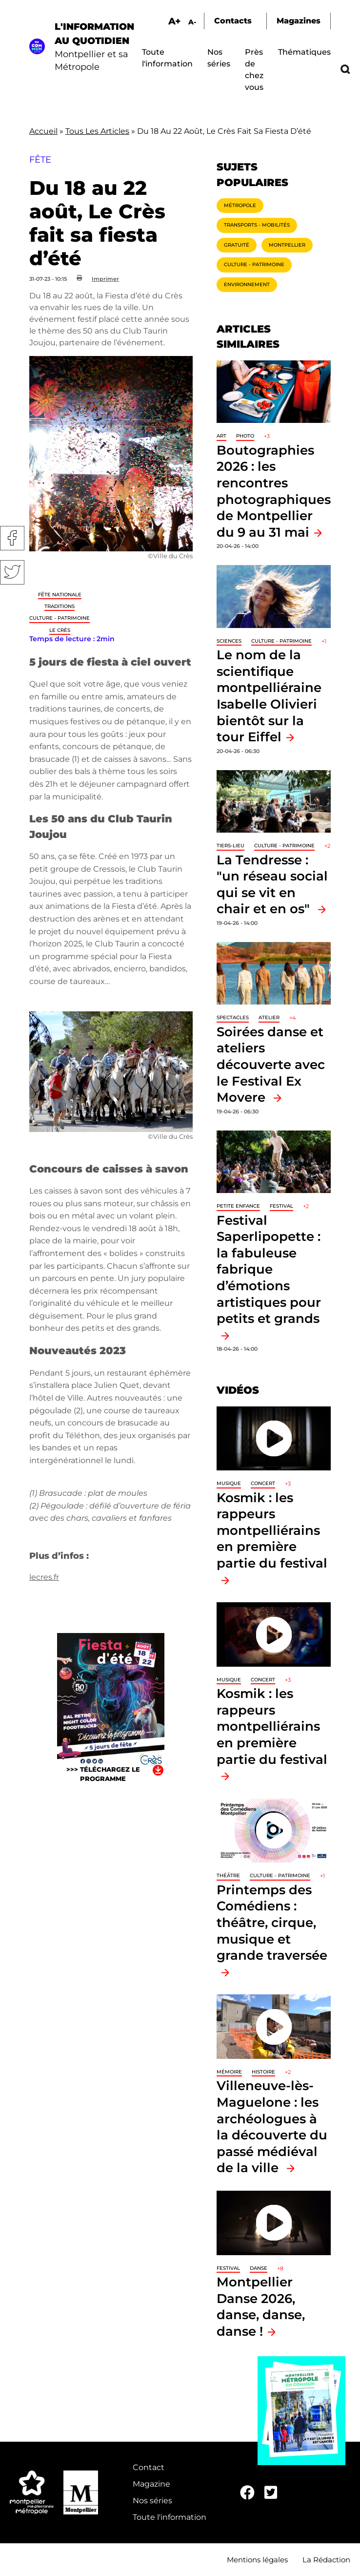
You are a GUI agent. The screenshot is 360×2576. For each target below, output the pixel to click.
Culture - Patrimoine (59, 618)
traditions (59, 606)
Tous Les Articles (97, 131)
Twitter (12, 572)
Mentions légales (257, 2559)
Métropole (240, 205)
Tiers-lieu (230, 845)
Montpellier (287, 245)
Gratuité (236, 245)
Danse (258, 2268)
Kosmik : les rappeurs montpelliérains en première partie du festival (272, 1530)
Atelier (269, 1017)
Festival (281, 1206)
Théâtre (228, 1875)
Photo (245, 436)
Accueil (43, 131)
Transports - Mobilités (257, 225)
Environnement (247, 284)
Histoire (263, 2071)
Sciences (229, 641)
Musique (229, 1483)
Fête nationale (59, 594)
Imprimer (105, 278)
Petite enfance (238, 1206)
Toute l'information (169, 2517)
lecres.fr (44, 1577)
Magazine (151, 2484)
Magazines (298, 20)
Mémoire (229, 2071)
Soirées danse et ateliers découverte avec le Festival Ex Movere (271, 1064)
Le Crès (59, 630)
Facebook (12, 538)
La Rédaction (326, 2559)
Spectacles (233, 1017)
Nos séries (152, 2500)
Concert (263, 1483)
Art (221, 436)
